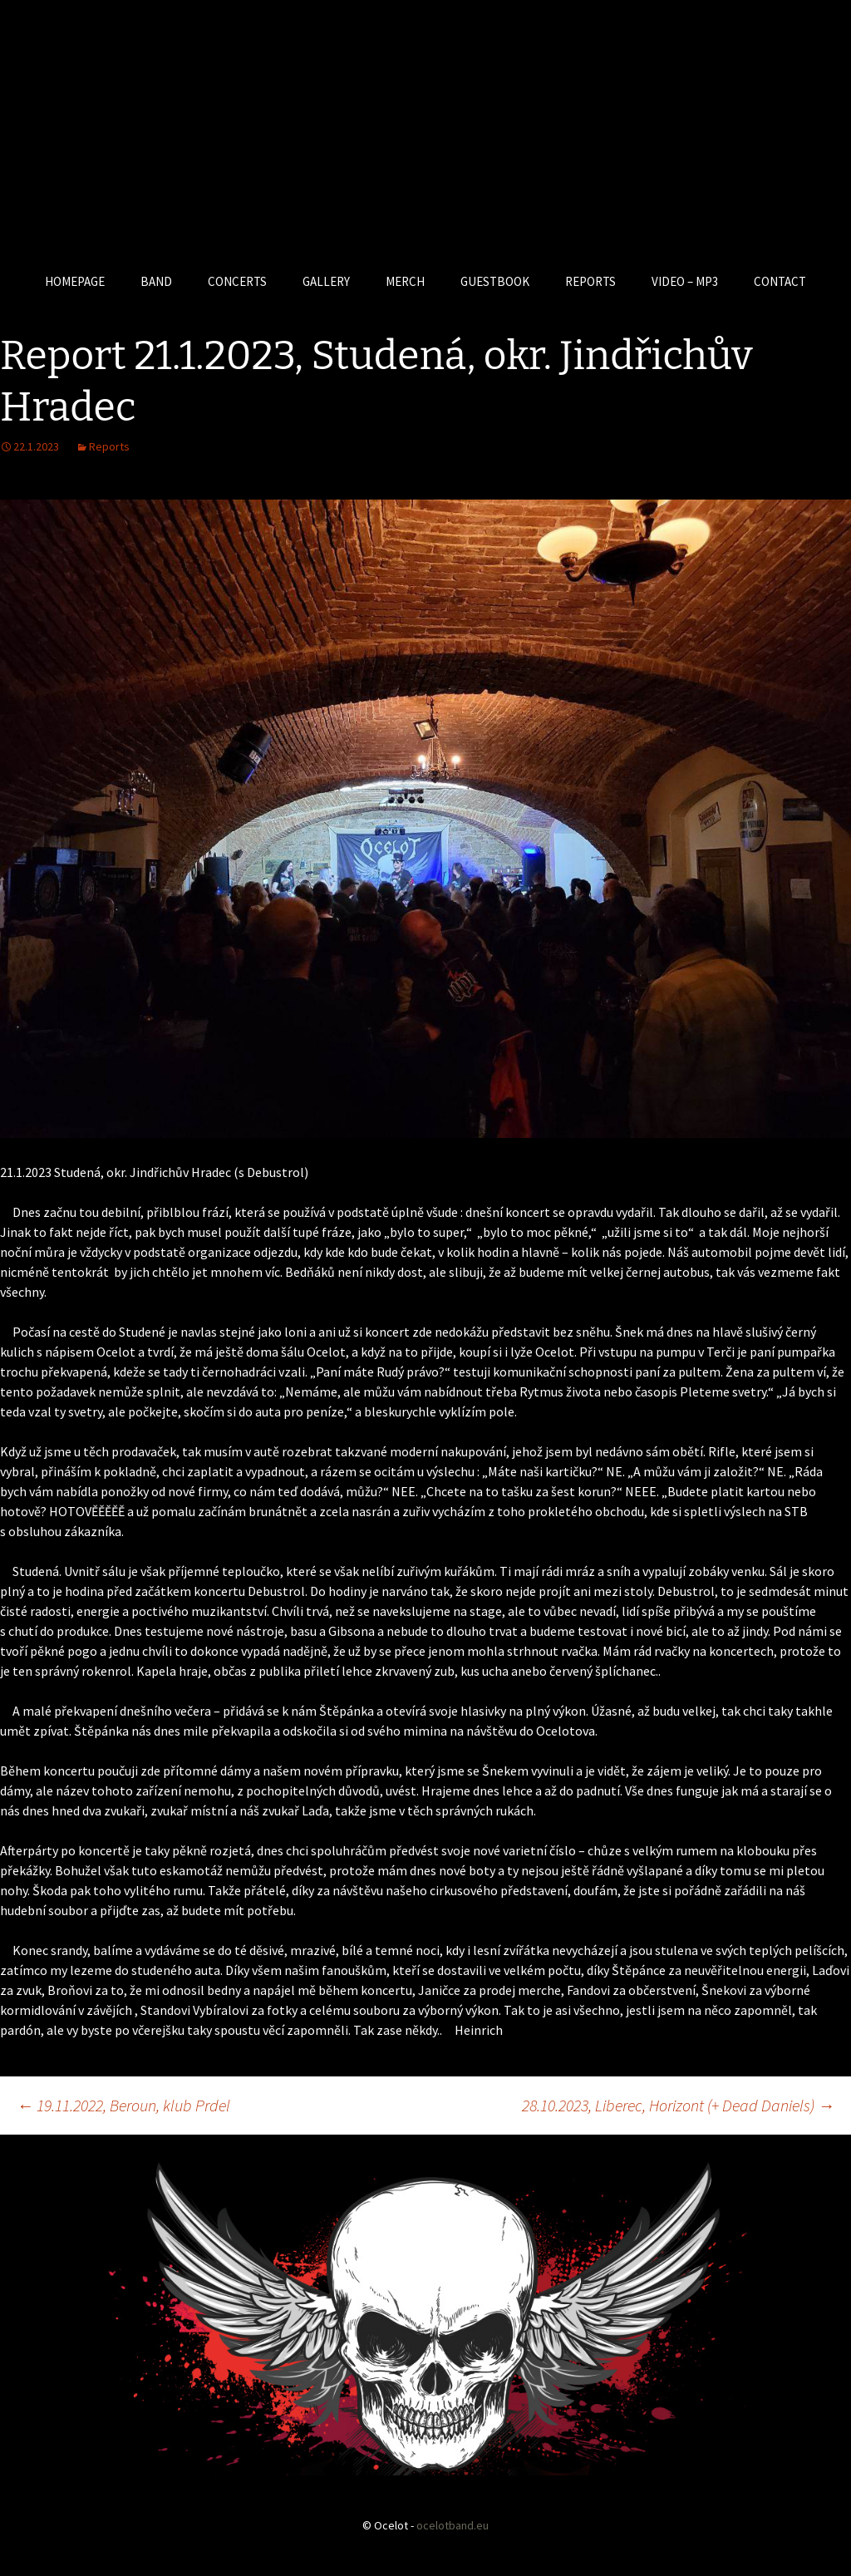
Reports (109, 446)
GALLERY (326, 281)
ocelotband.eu (452, 2525)
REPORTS (590, 281)
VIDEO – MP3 (685, 281)
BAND (156, 281)
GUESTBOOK (494, 281)
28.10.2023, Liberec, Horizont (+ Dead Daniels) (678, 2105)
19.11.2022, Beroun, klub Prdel (123, 2105)
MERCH (405, 281)
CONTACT (780, 281)
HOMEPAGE (75, 281)
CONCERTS (237, 281)
